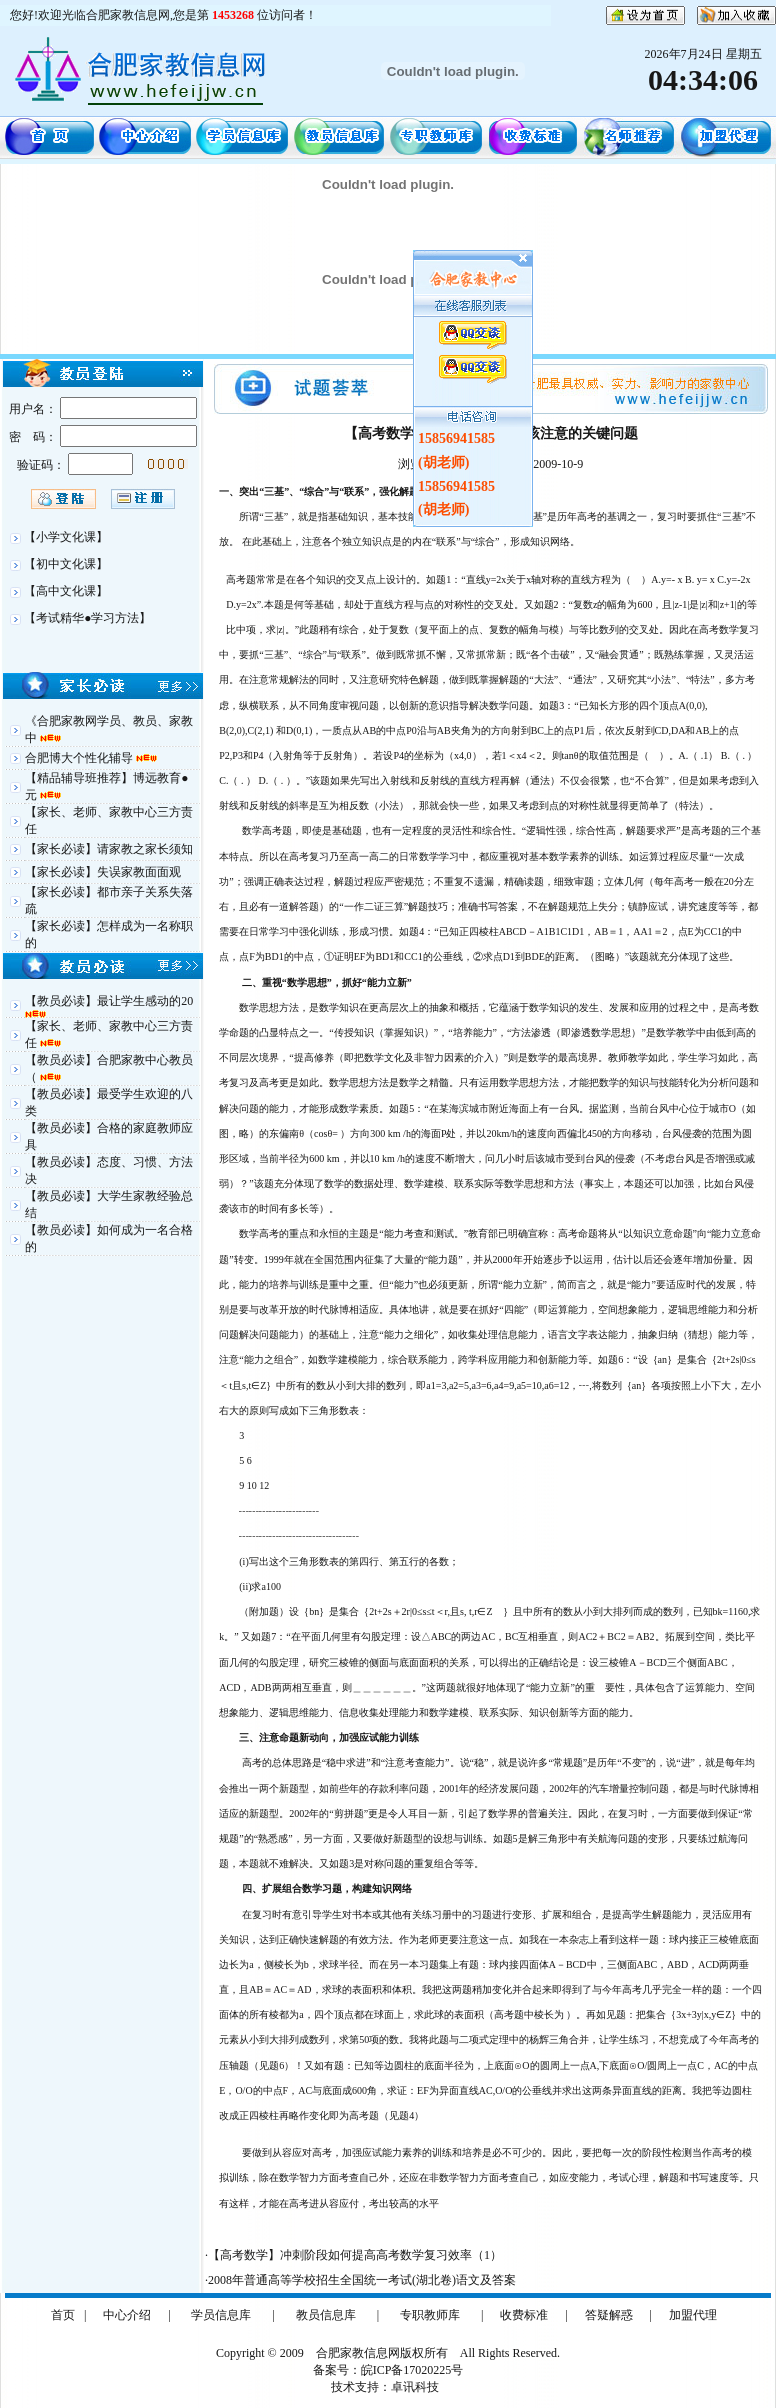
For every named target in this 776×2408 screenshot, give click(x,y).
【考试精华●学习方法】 (87, 618)
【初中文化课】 (66, 564)
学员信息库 (221, 2315)
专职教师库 (430, 2315)
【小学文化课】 (66, 537)
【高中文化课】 (66, 591)
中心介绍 (127, 2315)
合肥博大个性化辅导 (80, 758)
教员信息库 (326, 2315)
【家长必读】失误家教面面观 (103, 872)
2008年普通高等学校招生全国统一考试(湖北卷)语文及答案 (362, 2280)
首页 (63, 2315)
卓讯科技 (415, 2387)
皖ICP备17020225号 (412, 2370)
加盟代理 (693, 2315)
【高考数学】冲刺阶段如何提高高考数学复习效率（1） (355, 2255)
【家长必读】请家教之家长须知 (109, 849)
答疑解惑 (609, 2315)
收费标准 (524, 2315)
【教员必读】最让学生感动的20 (109, 1001)
